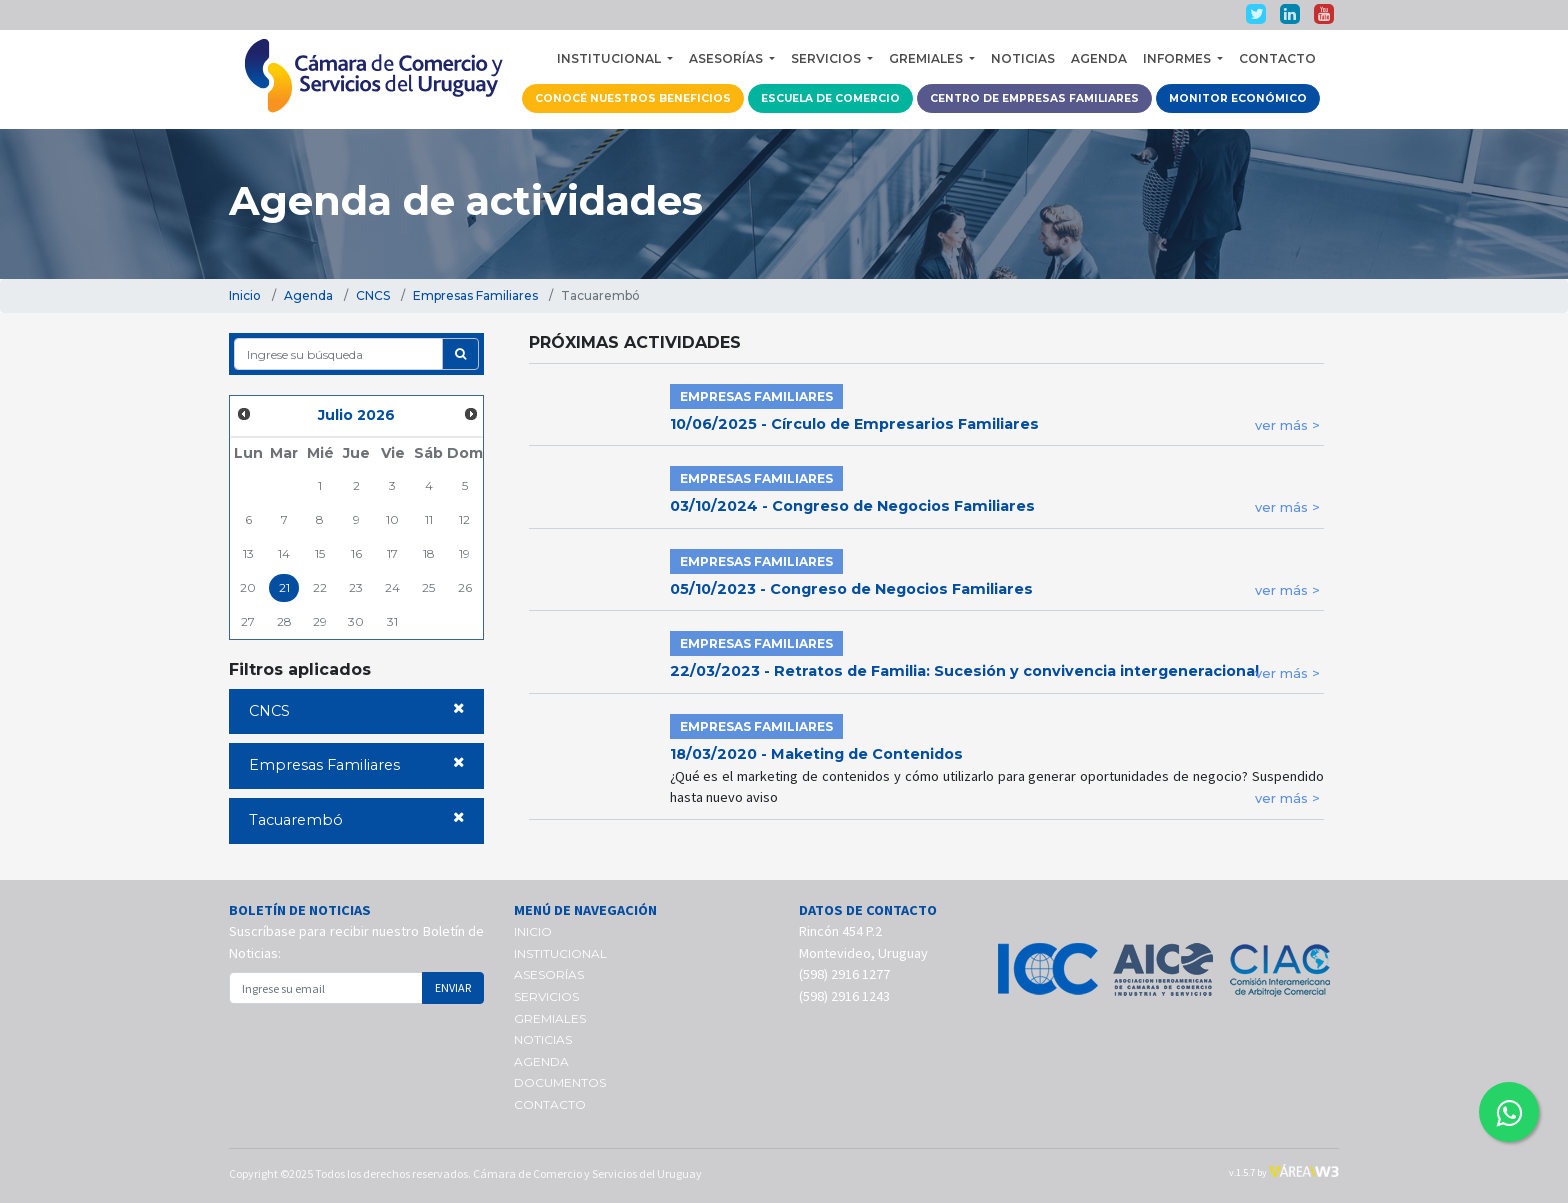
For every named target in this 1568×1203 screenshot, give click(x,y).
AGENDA (1099, 58)
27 (248, 621)
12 (464, 519)
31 (392, 621)
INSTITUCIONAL (560, 953)
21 (284, 587)
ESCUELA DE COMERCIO (830, 98)
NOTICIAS (1023, 58)
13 (248, 553)
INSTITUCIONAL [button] (610, 58)
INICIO (533, 931)
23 (356, 587)
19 (464, 553)
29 (320, 621)
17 (392, 553)
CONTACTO (1277, 58)
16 (356, 553)
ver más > (1287, 425)
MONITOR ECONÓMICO (1238, 98)
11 (429, 519)
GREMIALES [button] (927, 58)
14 (284, 553)
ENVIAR (453, 987)
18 (429, 553)
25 (428, 587)
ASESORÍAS (549, 974)
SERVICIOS (546, 996)
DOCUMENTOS (560, 1082)
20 (248, 587)
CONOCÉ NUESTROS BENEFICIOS (633, 98)
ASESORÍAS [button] (727, 58)
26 (465, 587)
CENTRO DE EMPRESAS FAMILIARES (1034, 98)
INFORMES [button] (1178, 58)
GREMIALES (550, 1018)
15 (320, 553)
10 (392, 519)
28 (284, 621)
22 (320, 587)
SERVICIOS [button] (827, 58)
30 (356, 621)
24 (392, 587)
